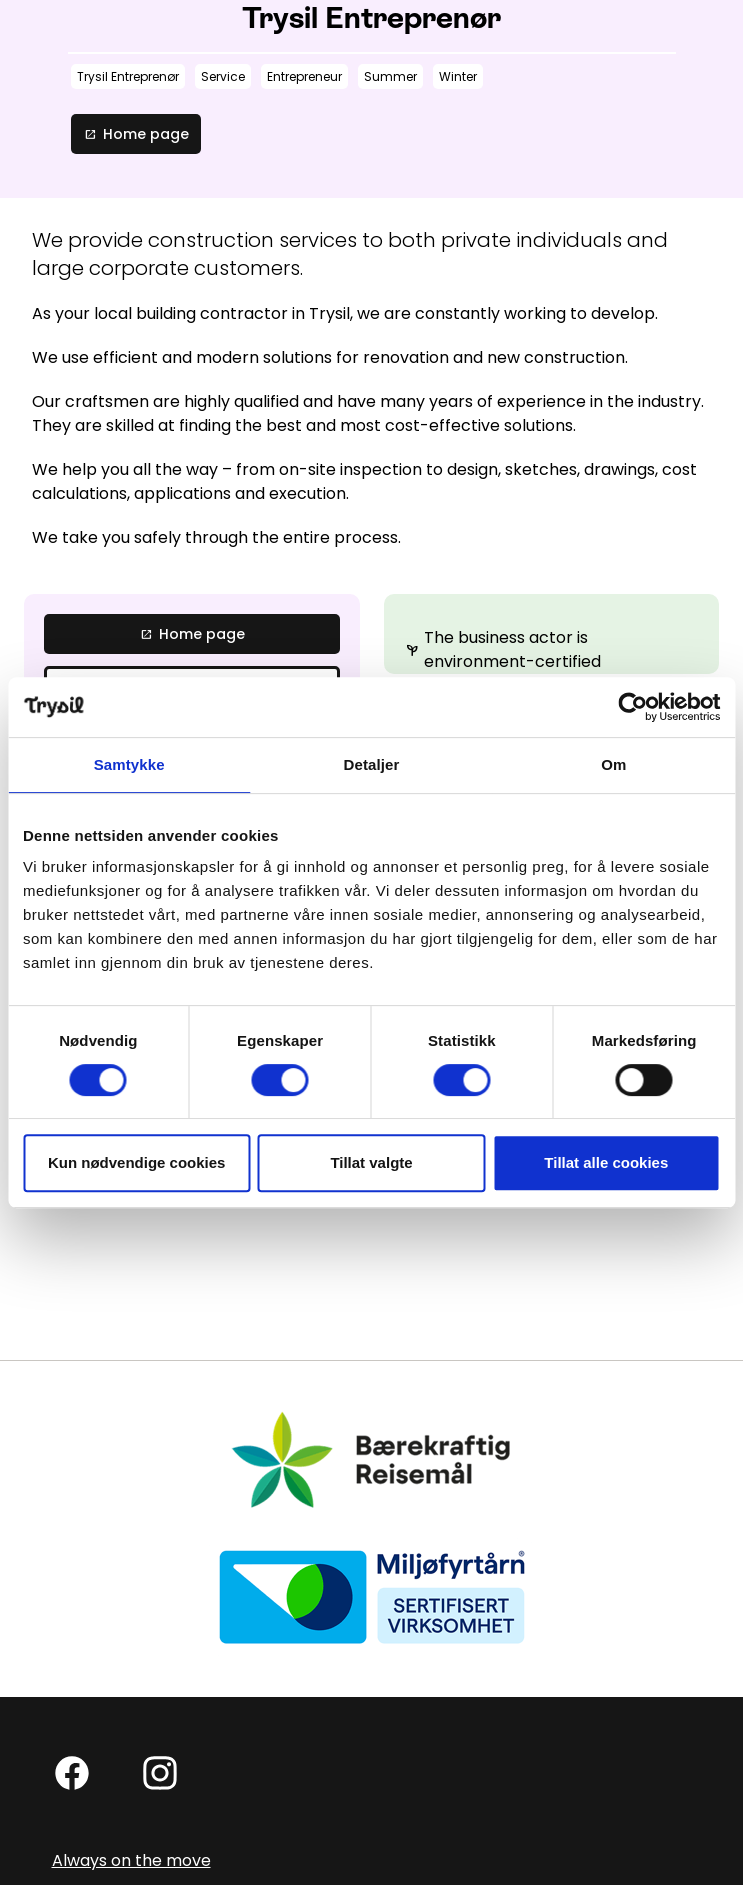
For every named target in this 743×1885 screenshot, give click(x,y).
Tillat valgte (371, 1162)
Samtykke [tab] (129, 764)
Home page (136, 134)
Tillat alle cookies (606, 1162)
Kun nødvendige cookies (137, 1162)
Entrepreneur (304, 76)
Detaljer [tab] (372, 764)
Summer (390, 76)
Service (223, 76)
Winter (458, 76)
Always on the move (131, 1860)
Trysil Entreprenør (128, 76)
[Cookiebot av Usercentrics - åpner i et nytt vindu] (632, 707)
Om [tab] (613, 764)
